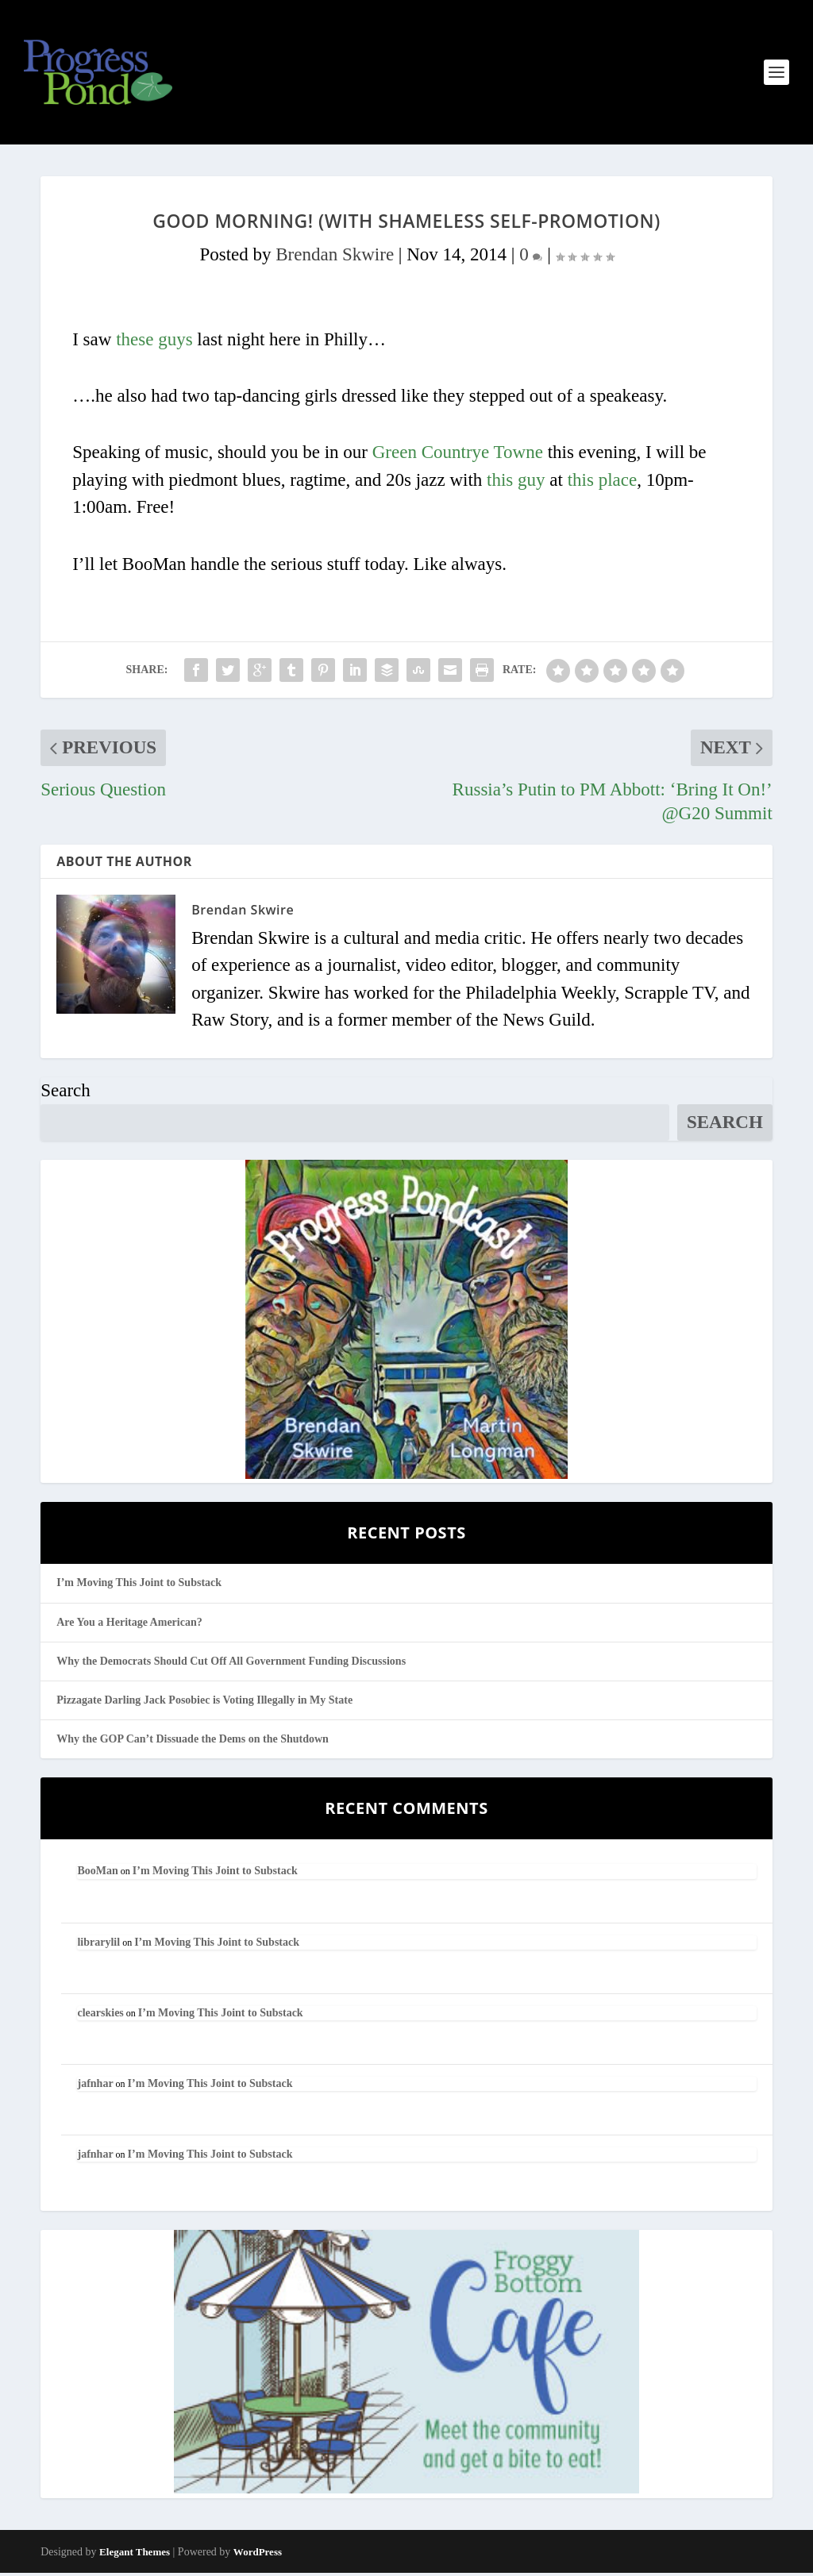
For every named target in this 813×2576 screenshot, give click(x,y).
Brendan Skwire (334, 258)
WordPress (257, 2555)
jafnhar (95, 2087)
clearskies (100, 2016)
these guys (154, 342)
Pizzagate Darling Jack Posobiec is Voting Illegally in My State (204, 1703)
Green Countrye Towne (457, 455)
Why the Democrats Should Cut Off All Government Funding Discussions (231, 1664)
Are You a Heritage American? (129, 1625)
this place (603, 483)
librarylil (98, 1944)
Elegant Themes (134, 2555)
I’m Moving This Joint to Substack (139, 1586)
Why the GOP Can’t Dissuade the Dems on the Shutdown (192, 1742)
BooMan (97, 1874)
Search (65, 1093)
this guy (516, 483)
